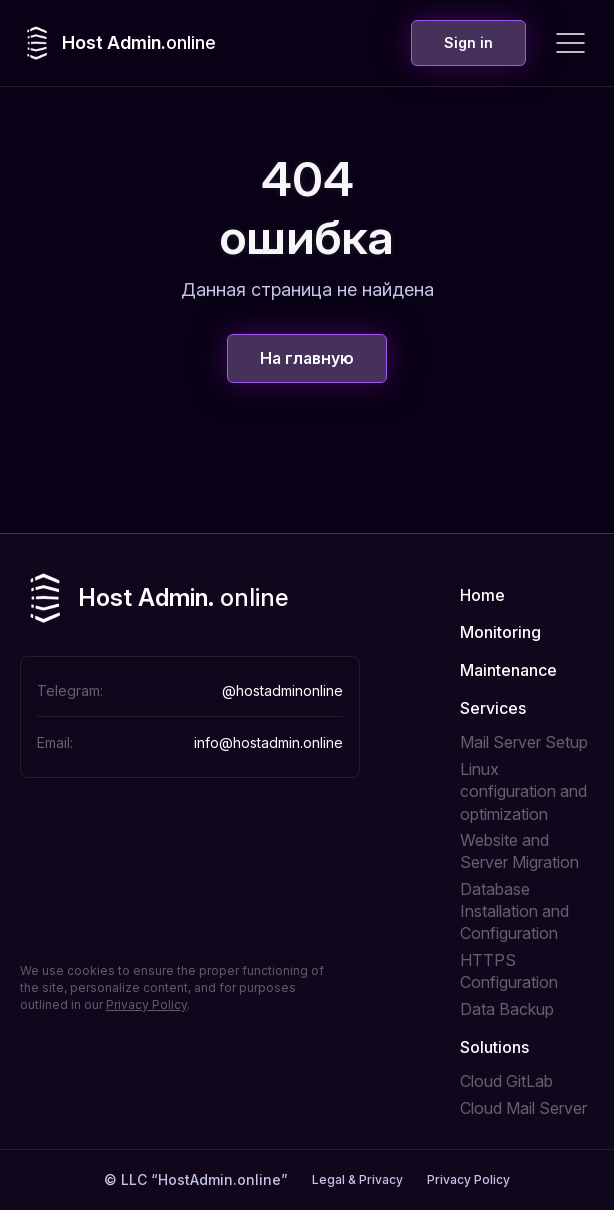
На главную (307, 358)
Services (493, 708)
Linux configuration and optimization (523, 791)
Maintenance (508, 670)
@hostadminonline (282, 690)
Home (482, 595)
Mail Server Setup (524, 742)
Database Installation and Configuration (514, 911)
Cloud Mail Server (523, 1108)
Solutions (494, 1047)
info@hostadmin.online (268, 742)
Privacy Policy (146, 1004)
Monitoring (500, 632)
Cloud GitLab (506, 1081)
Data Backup (507, 1009)
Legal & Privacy (357, 1179)
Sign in (468, 42)
